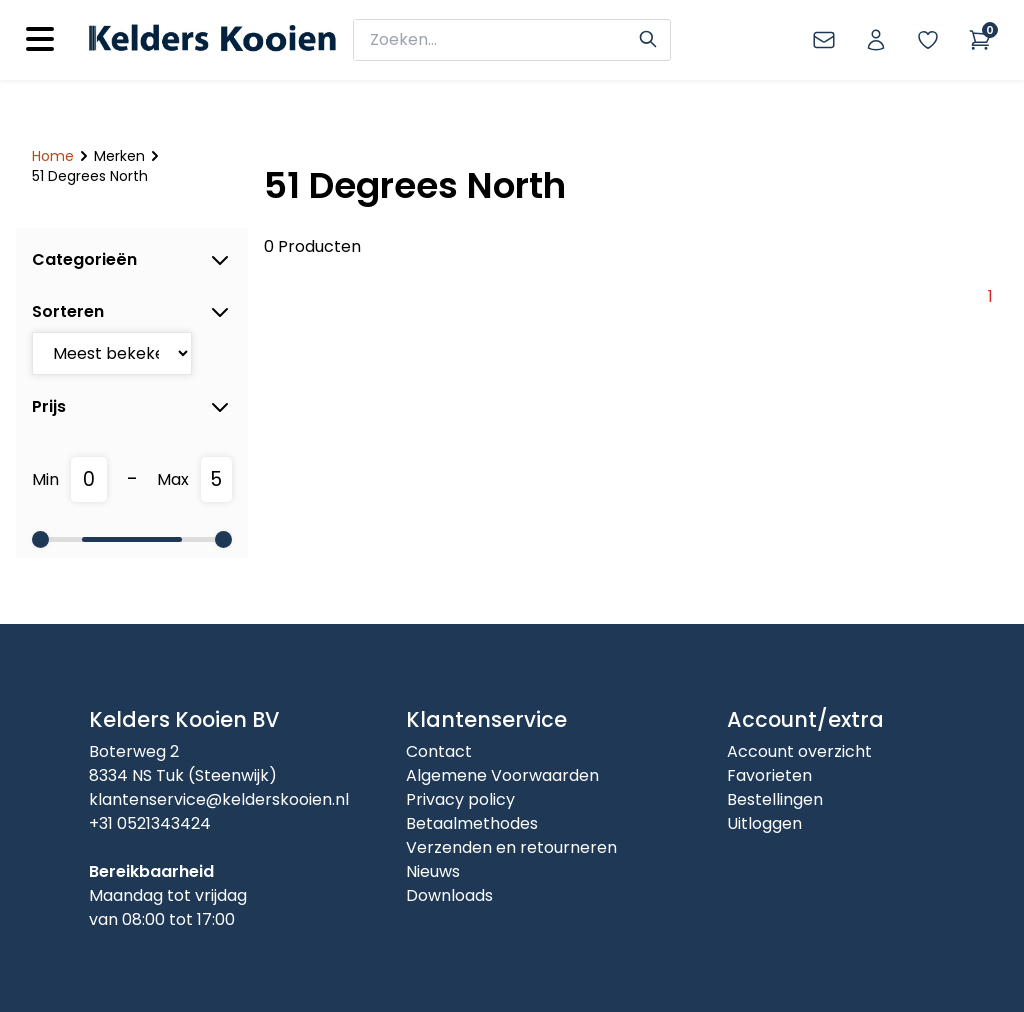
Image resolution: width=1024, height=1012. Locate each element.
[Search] (648, 37)
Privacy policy (460, 799)
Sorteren (132, 312)
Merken (119, 156)
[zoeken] (499, 40)
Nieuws (433, 871)
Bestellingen (775, 799)
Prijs (132, 407)
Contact (439, 751)
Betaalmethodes (472, 823)
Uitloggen (764, 823)
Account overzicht (799, 751)
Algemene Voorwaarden (502, 775)
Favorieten (769, 775)
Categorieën (132, 260)
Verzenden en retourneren (511, 847)
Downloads (449, 895)
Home (53, 156)
